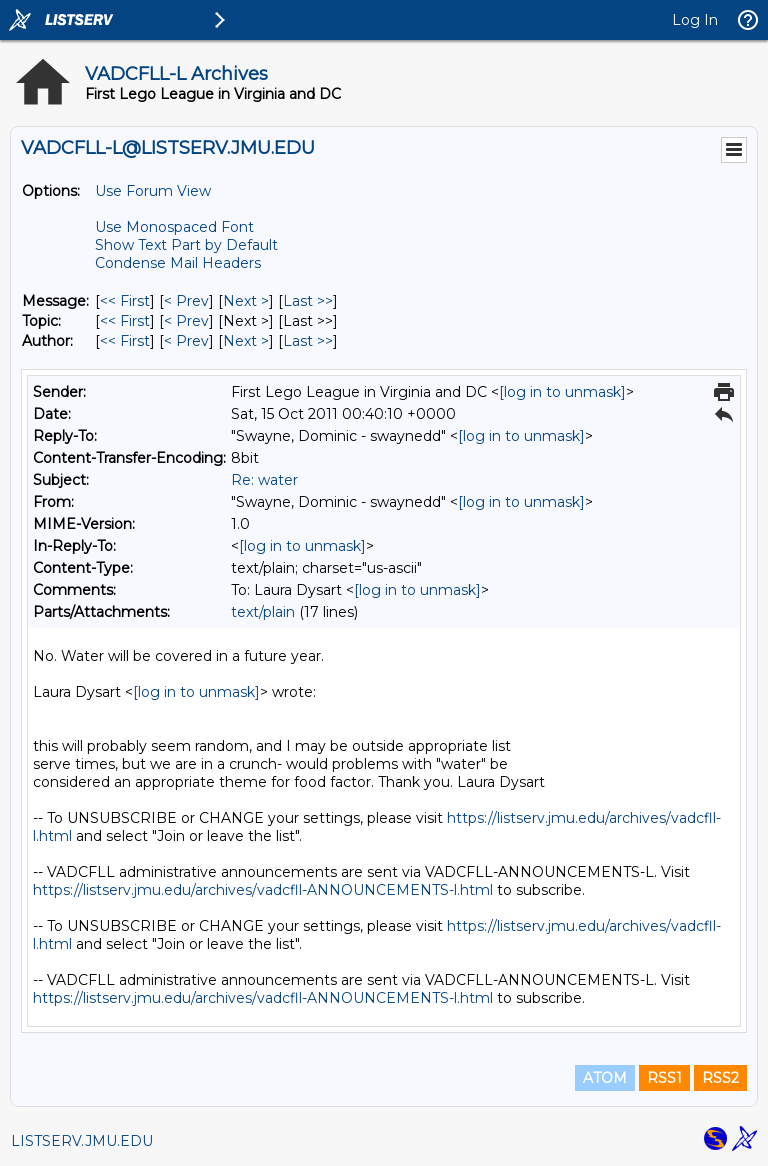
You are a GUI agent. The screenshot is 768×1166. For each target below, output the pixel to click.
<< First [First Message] (125, 301)
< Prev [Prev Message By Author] (186, 341)
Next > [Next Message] (246, 301)
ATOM (605, 1078)
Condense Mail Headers (178, 263)
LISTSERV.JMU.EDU (82, 1141)
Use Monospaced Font (174, 227)
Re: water (264, 480)
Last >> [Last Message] (308, 301)
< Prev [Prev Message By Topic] (186, 321)
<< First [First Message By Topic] (125, 321)
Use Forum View (153, 191)
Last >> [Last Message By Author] (308, 341)
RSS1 (664, 1078)
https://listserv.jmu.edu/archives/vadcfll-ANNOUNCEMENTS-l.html (263, 890)
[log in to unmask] (562, 392)
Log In (695, 20)
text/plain (263, 612)
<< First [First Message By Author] (125, 341)
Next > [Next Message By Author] (246, 341)
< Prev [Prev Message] (186, 301)
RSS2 (720, 1078)
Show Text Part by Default (186, 245)
